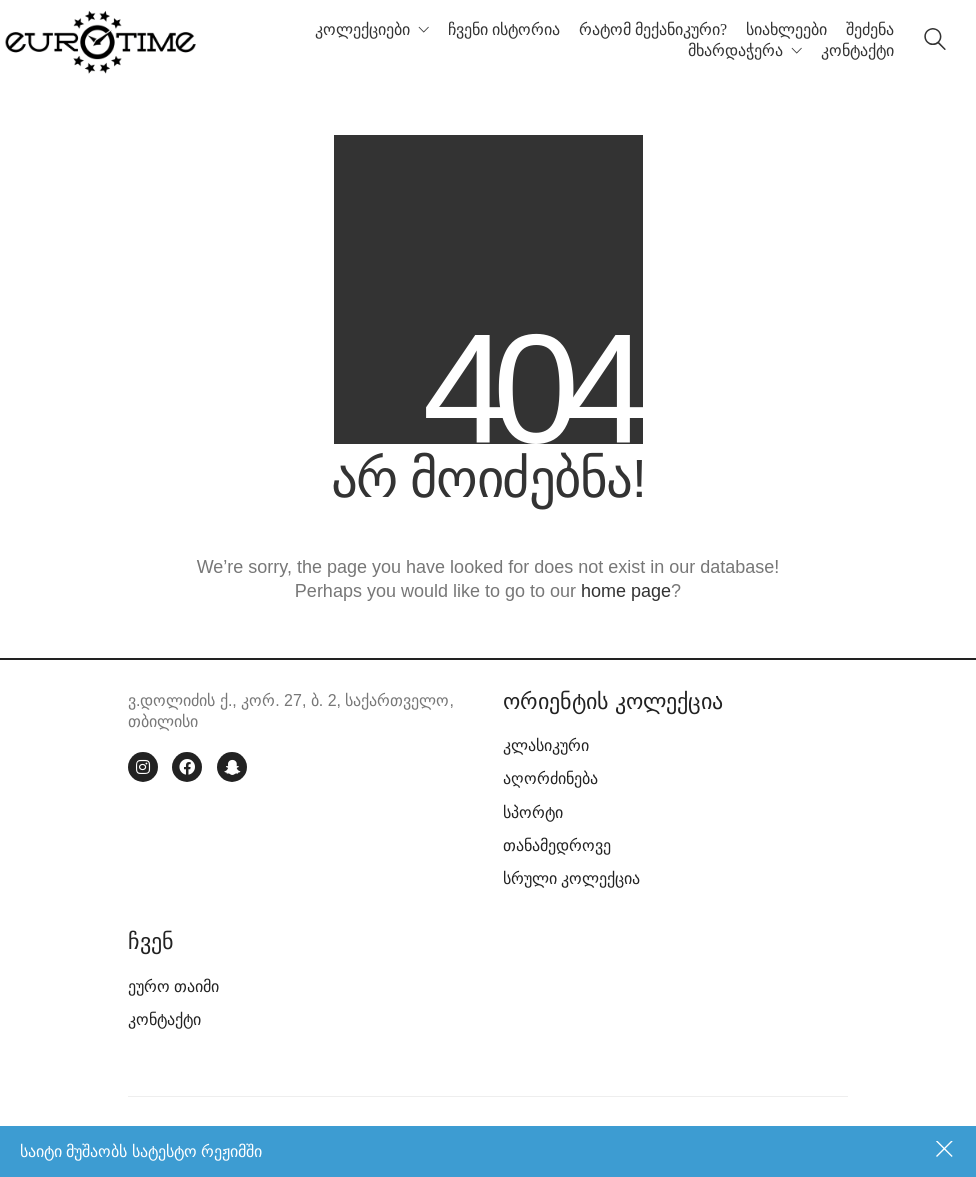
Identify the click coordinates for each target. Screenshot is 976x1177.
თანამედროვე (557, 845)
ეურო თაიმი (173, 986)
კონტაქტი (164, 1019)
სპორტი (533, 812)
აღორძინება (550, 778)
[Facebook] (187, 767)
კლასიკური (546, 745)
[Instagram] (143, 767)
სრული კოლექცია (571, 878)
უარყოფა (946, 1151)
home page (626, 591)
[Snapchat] (232, 767)
